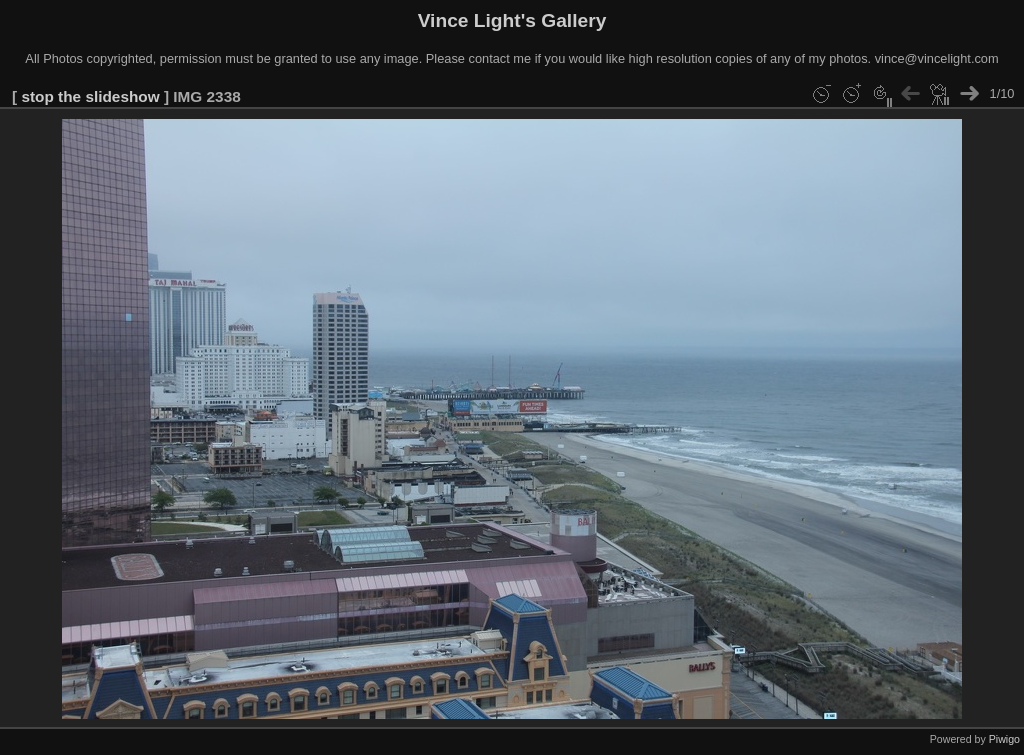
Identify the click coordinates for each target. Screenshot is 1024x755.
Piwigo (1004, 739)
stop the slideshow (90, 96)
